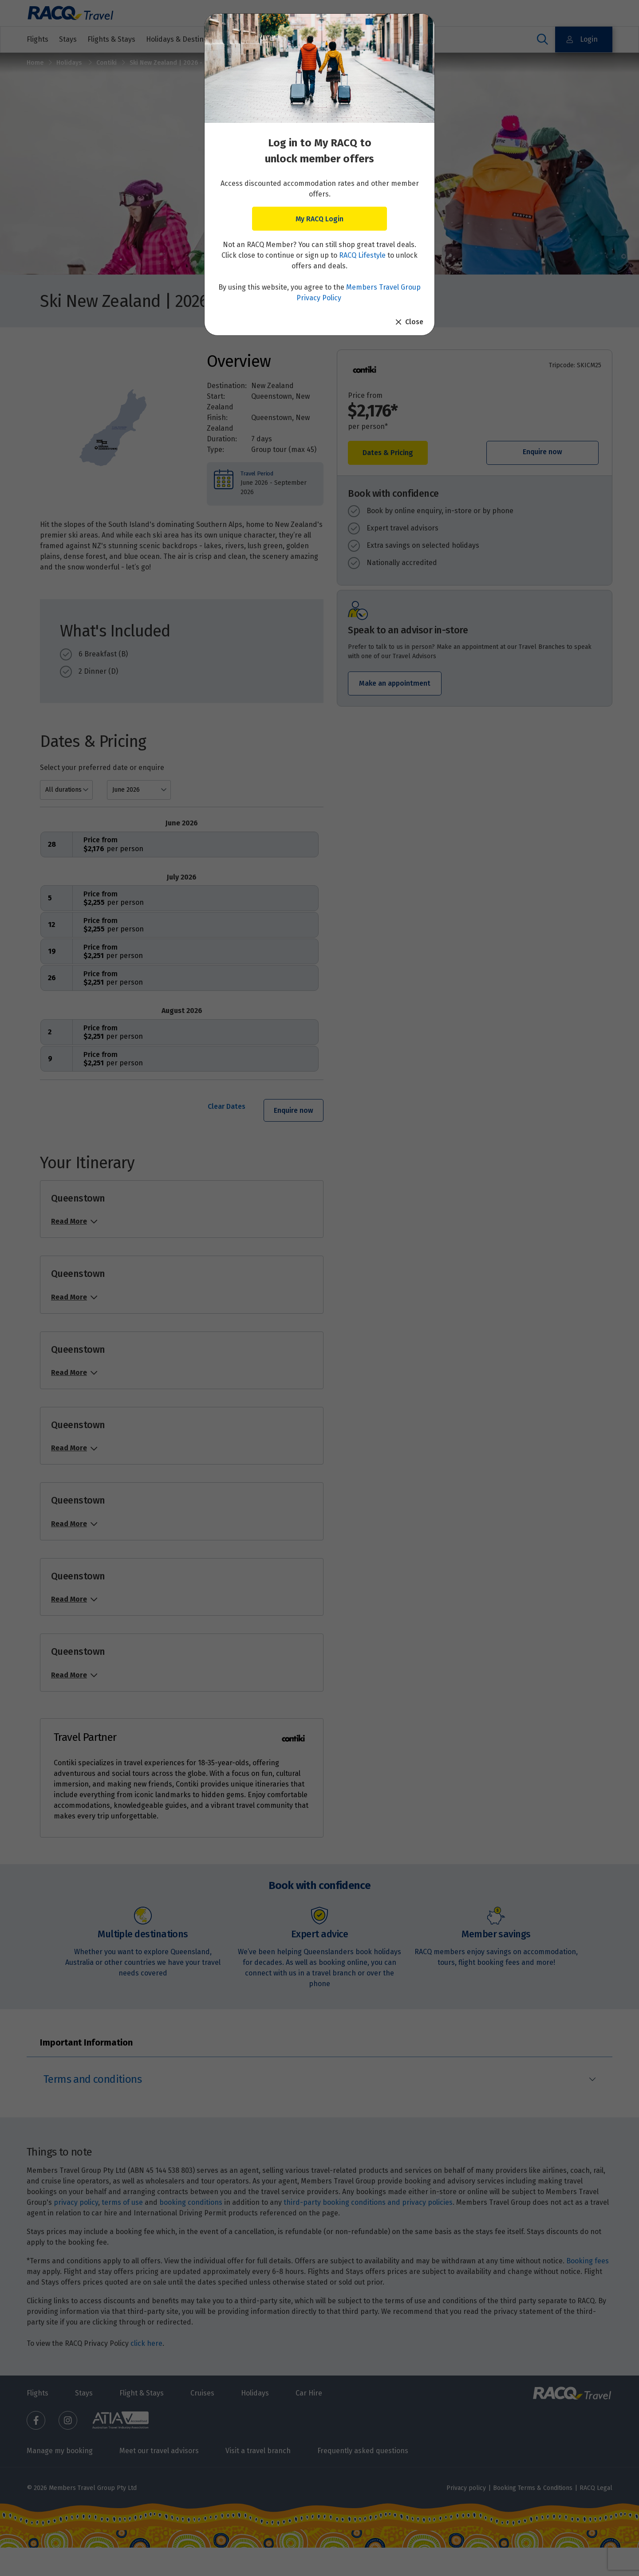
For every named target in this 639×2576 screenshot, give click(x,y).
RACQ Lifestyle (362, 255)
